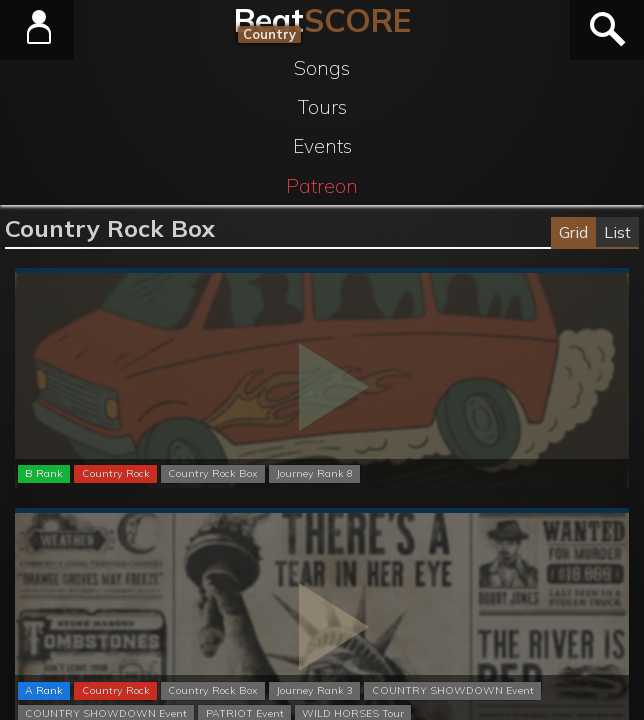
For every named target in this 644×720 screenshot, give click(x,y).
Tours (322, 107)
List (617, 232)
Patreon (322, 186)
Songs (322, 68)
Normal (321, 271)
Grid (573, 232)
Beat (322, 20)
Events (322, 146)
